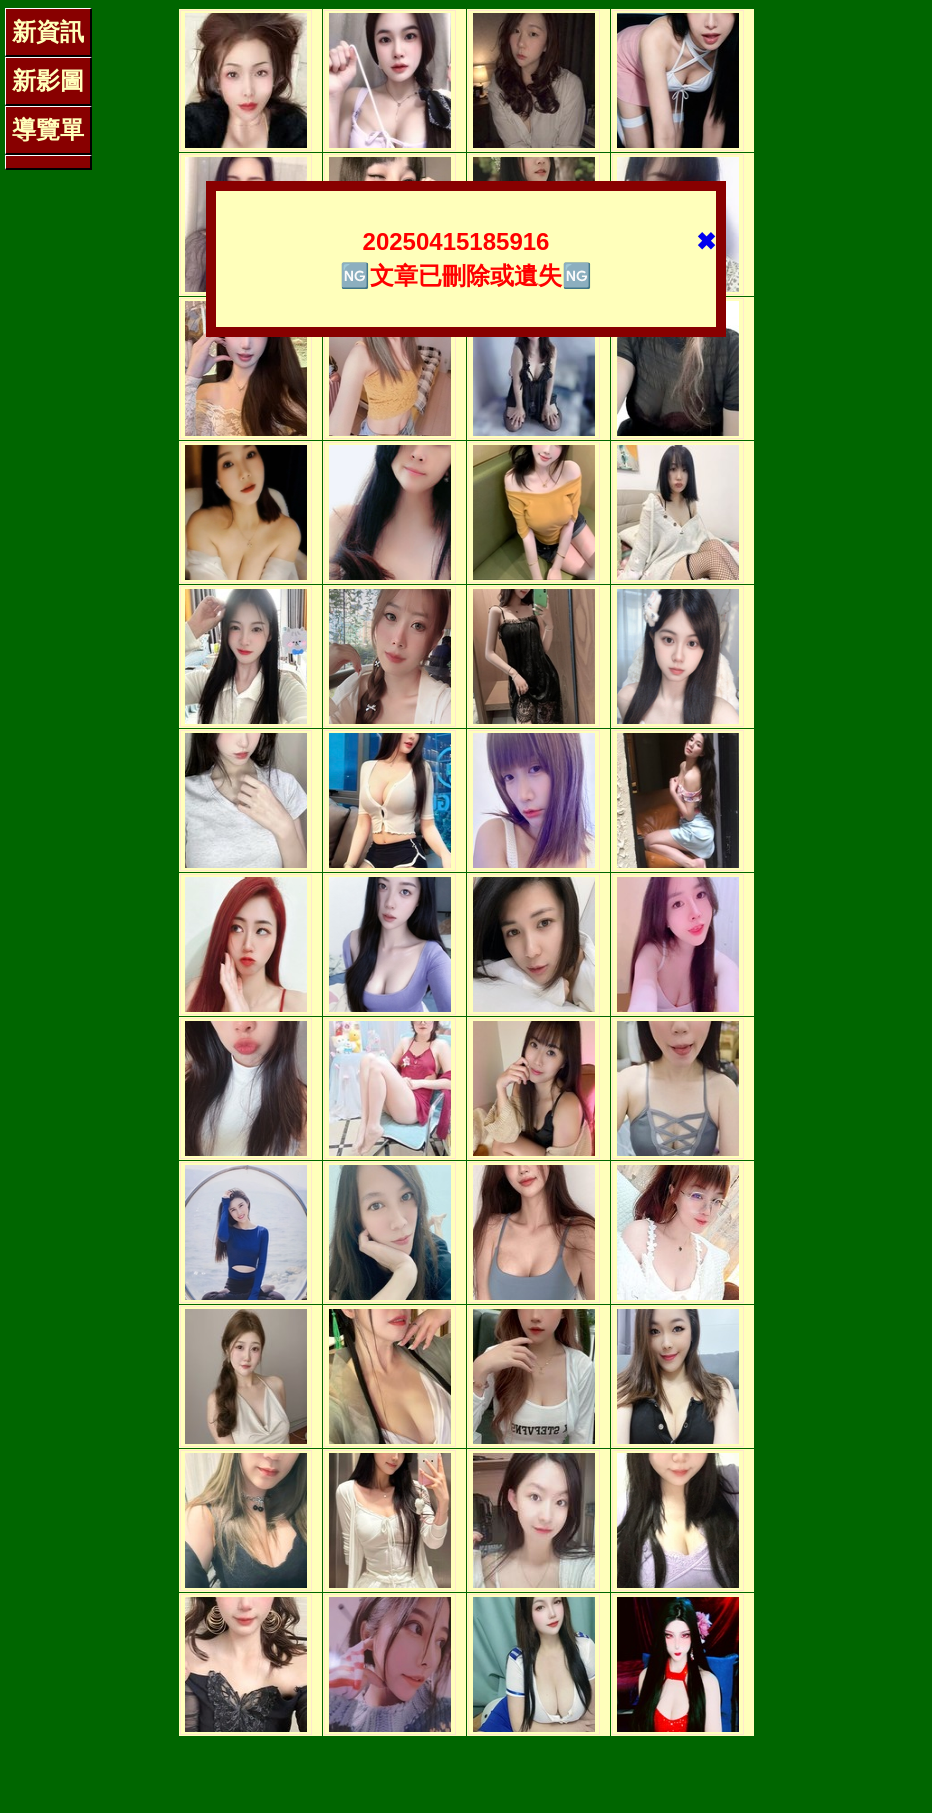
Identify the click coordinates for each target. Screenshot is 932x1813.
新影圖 (48, 80)
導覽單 (48, 129)
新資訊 (48, 31)
